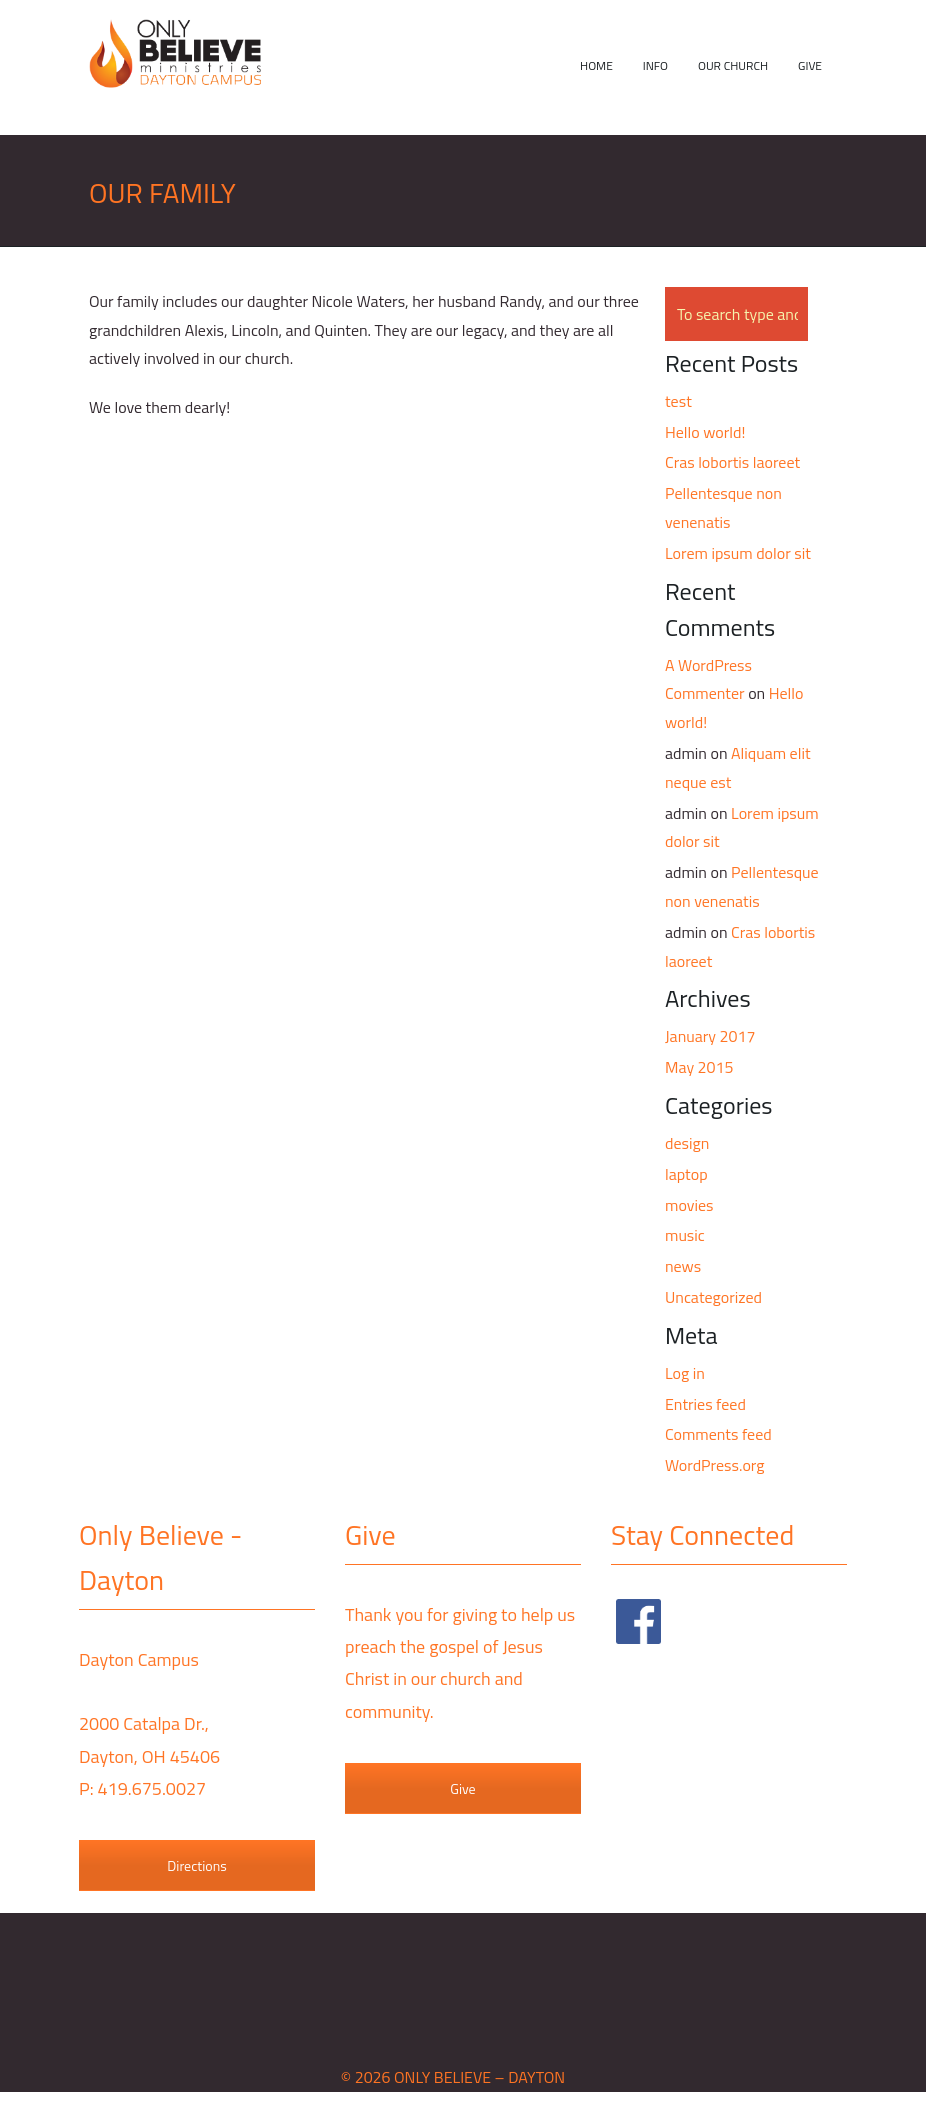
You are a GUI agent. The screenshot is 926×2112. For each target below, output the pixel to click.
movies (689, 1205)
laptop (686, 1174)
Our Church (733, 65)
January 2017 (710, 1036)
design (687, 1143)
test (678, 401)
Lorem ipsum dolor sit (738, 553)
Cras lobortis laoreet (732, 462)
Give (810, 65)
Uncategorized (713, 1297)
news (683, 1266)
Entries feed (705, 1404)
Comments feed (718, 1434)
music (685, 1235)
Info (655, 65)
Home (596, 65)
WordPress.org (714, 1465)
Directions (196, 1865)
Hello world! (705, 432)
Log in (685, 1373)
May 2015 (699, 1067)
